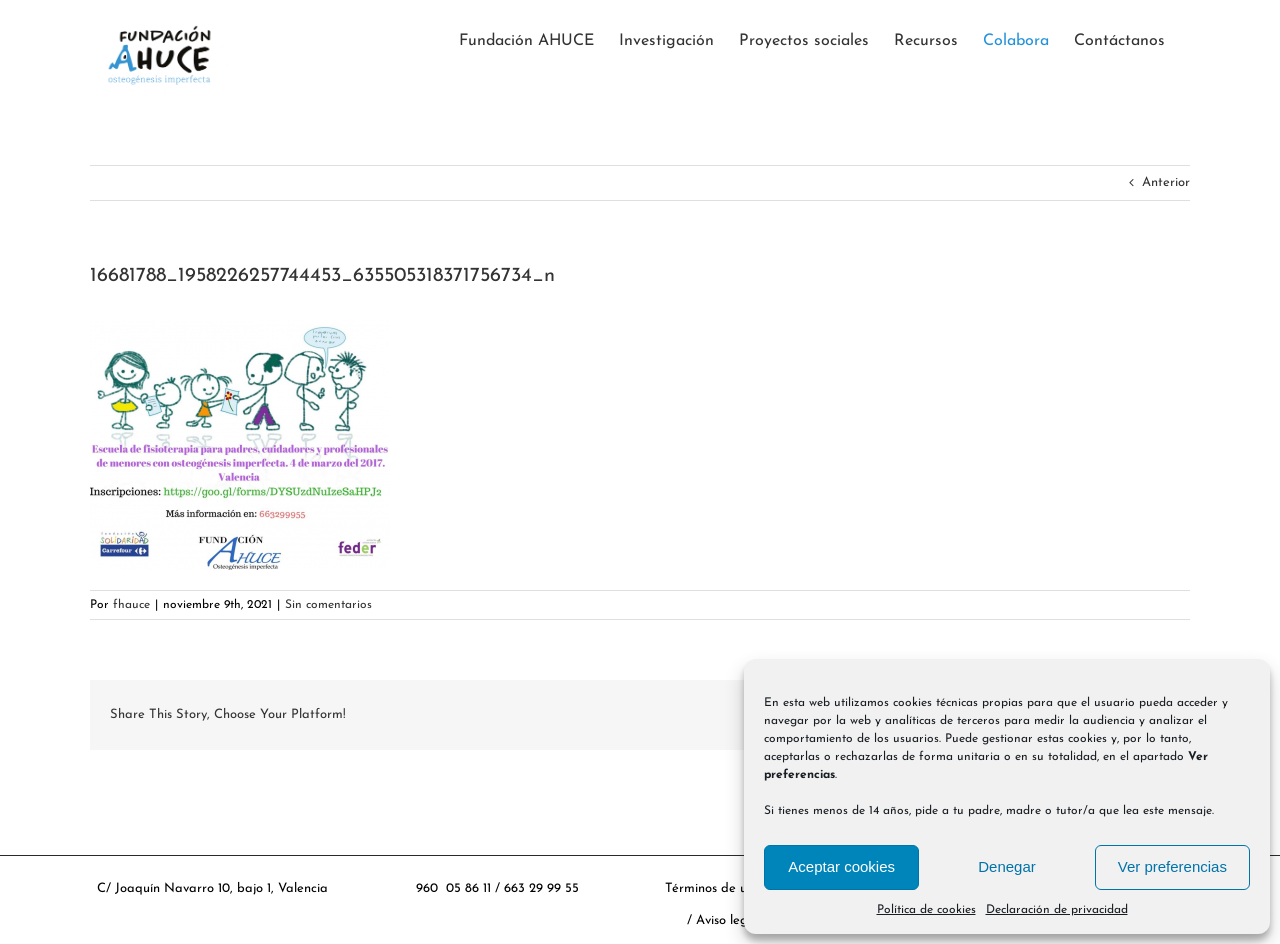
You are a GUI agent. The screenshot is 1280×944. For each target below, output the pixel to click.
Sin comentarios (328, 605)
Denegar (1007, 866)
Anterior (1166, 182)
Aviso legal (729, 920)
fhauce (131, 605)
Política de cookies (926, 910)
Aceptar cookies (841, 866)
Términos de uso (712, 888)
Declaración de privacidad (1057, 910)
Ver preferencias (1172, 866)
